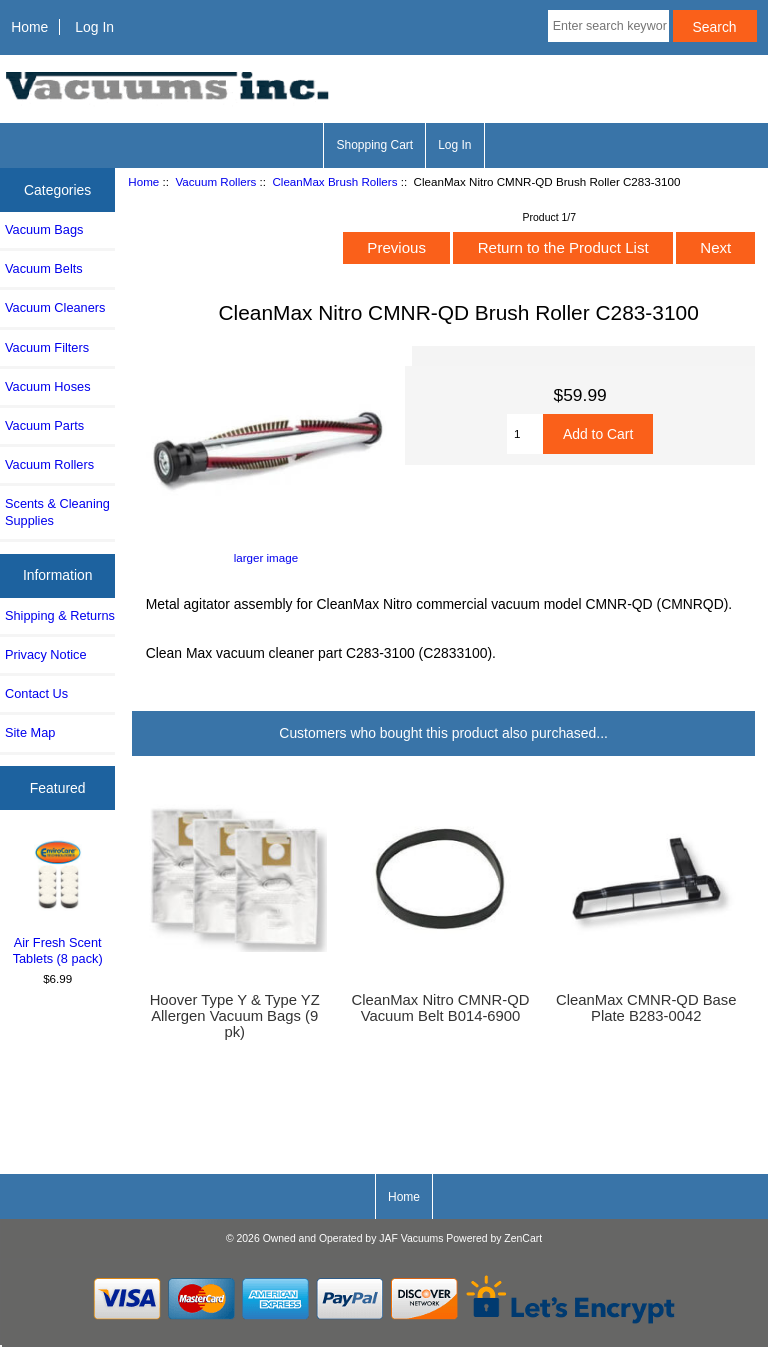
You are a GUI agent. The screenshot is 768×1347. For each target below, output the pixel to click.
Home (29, 27)
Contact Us (36, 693)
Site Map (30, 732)
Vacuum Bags (44, 229)
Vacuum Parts (44, 425)
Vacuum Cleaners (55, 307)
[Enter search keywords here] (608, 26)
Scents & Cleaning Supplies (57, 511)
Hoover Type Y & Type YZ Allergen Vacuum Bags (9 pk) (235, 1016)
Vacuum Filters (47, 347)
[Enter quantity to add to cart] (525, 434)
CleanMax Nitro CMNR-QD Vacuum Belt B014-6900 (441, 1008)
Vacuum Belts (44, 268)
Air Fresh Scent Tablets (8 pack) (58, 901)
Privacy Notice (45, 654)
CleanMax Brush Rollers (334, 181)
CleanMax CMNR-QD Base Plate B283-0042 (646, 1008)
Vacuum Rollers (215, 181)
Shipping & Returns (60, 615)
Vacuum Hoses (48, 386)
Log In (94, 27)
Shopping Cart (374, 145)
